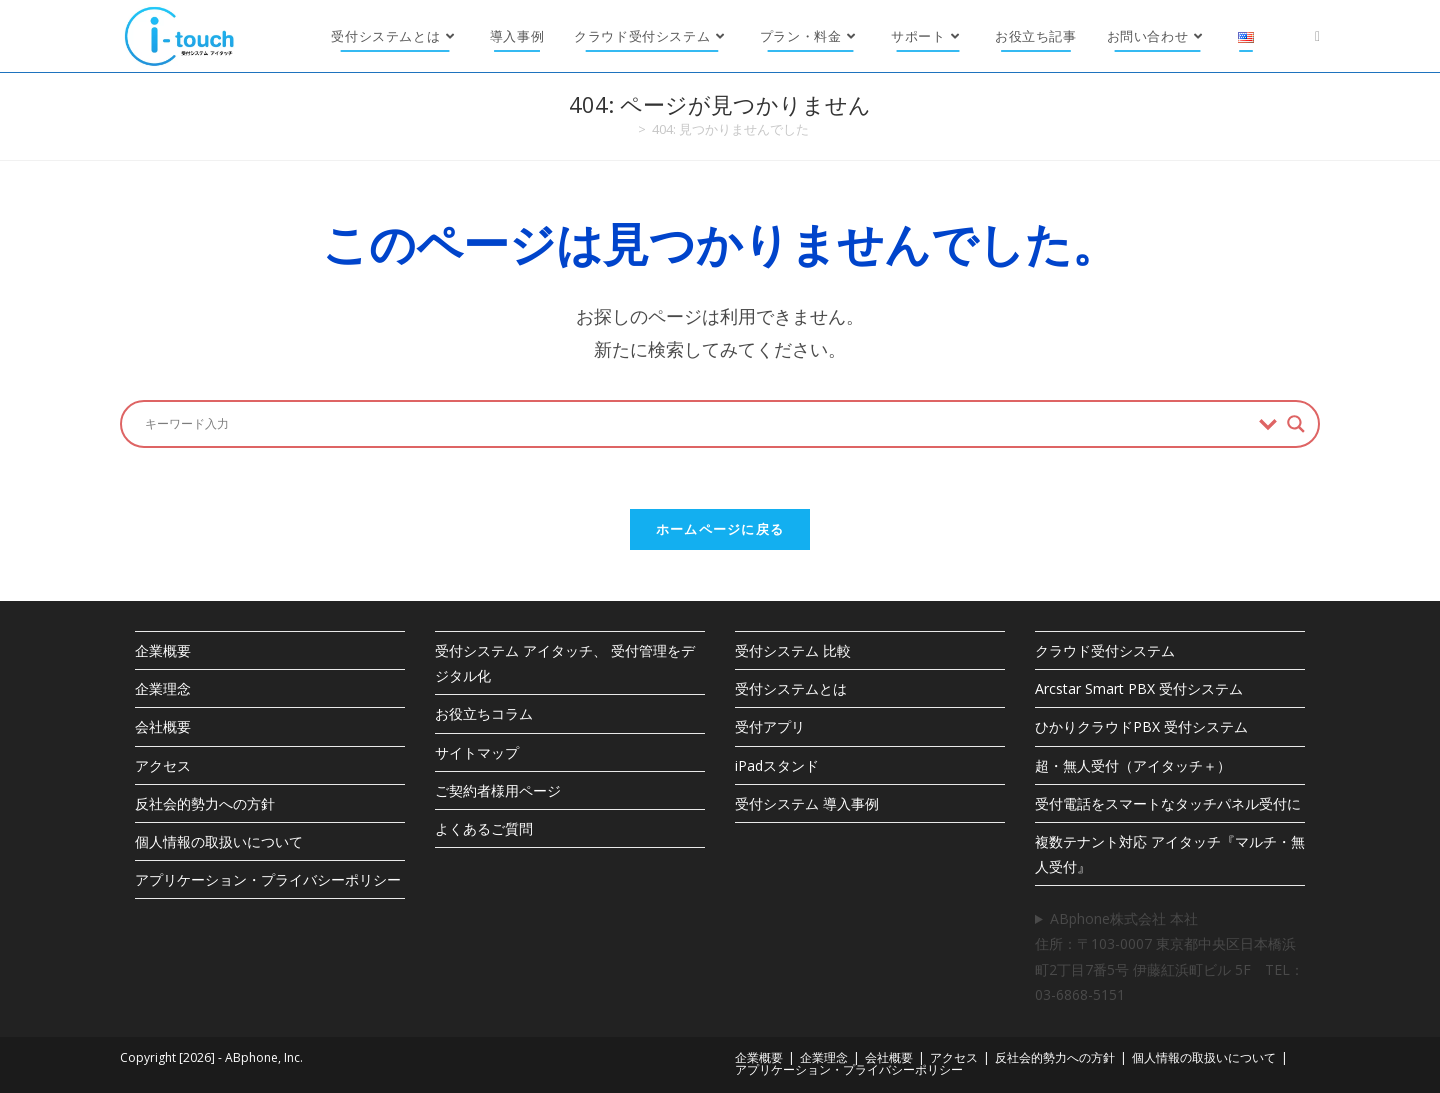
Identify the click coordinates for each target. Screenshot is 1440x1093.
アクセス (163, 765)
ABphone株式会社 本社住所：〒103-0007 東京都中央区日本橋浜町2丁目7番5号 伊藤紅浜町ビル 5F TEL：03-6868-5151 (1169, 956)
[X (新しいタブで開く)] (1317, 36)
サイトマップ (477, 752)
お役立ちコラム (484, 713)
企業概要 (163, 650)
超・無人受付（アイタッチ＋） (1133, 765)
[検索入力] (697, 424)
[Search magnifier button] (1296, 424)
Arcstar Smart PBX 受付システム (1139, 688)
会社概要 (163, 726)
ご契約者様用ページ (498, 790)
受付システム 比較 (793, 650)
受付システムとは (791, 688)
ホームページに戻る (720, 529)
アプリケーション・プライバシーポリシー (268, 879)
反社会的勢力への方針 (205, 803)
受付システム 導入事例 (807, 803)
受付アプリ (770, 726)
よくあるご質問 (484, 828)
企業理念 (163, 688)
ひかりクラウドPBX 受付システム (1141, 726)
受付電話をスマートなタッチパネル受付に (1168, 803)
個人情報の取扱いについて (219, 841)
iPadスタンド (777, 765)
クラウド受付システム (1105, 650)
